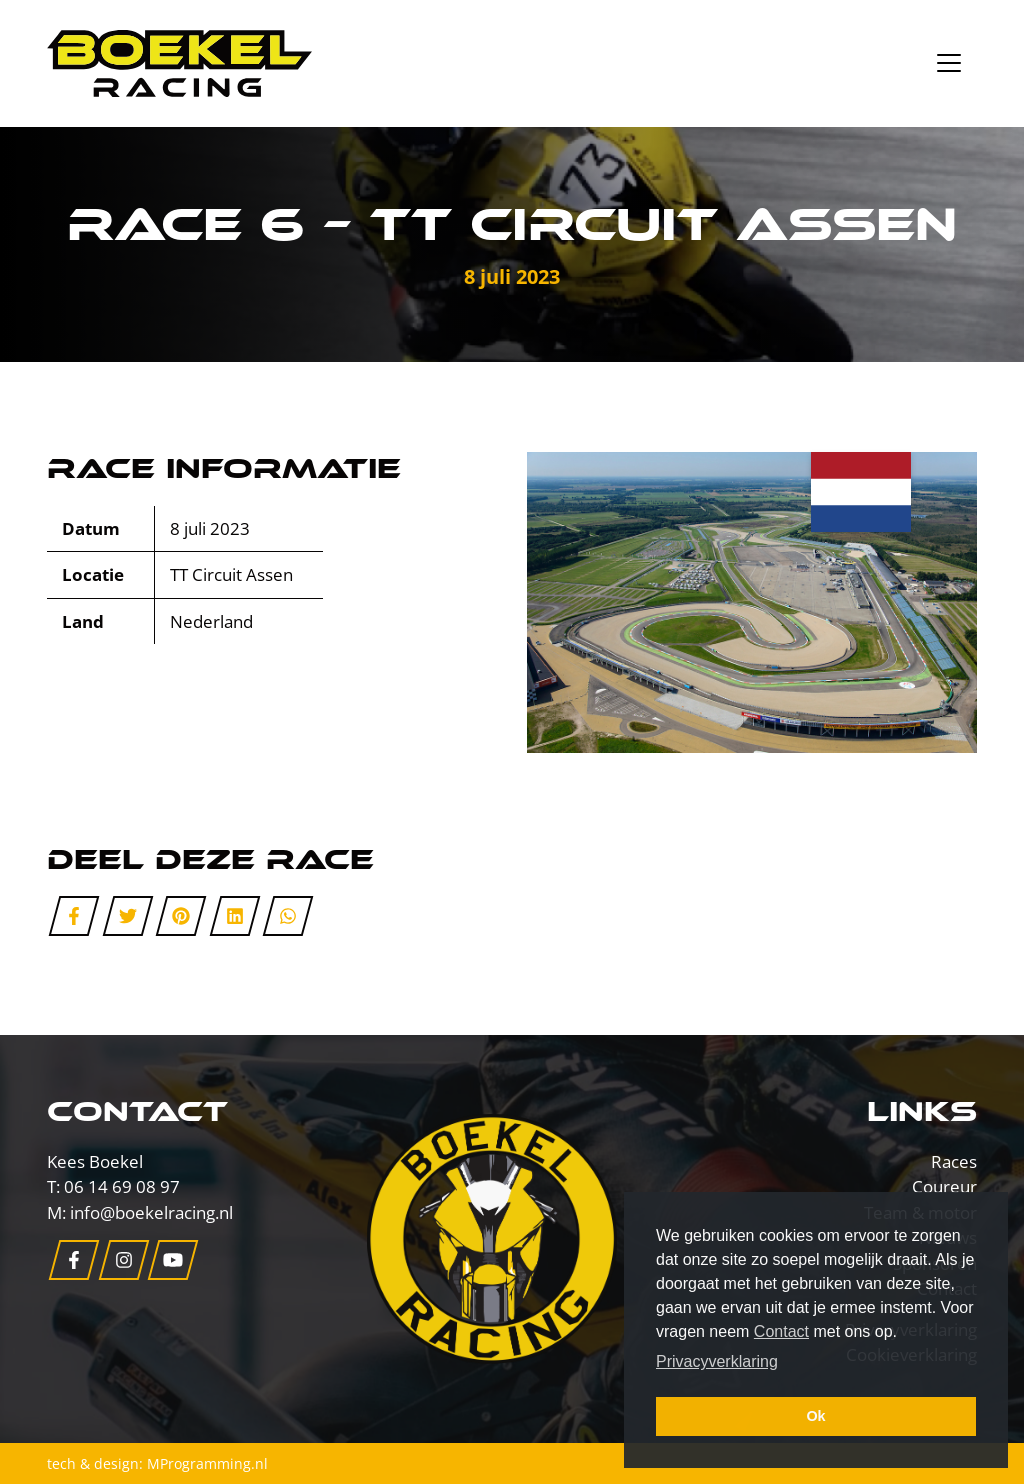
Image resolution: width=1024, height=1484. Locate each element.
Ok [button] (815, 1416)
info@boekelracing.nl (151, 1212)
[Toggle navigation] (949, 63)
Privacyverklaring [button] (717, 1361)
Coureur (944, 1186)
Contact (781, 1331)
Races (954, 1161)
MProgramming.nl (207, 1463)
